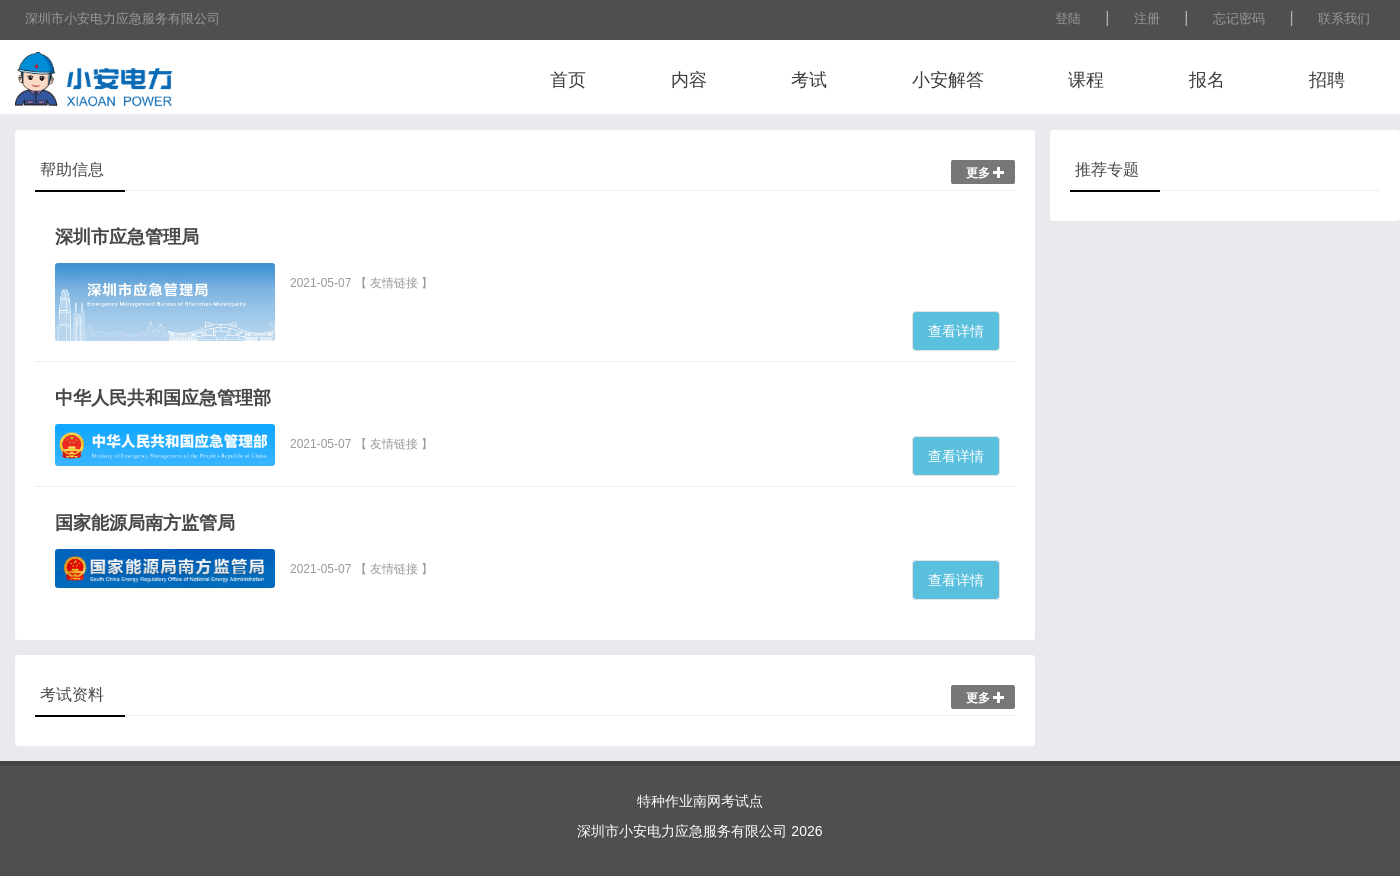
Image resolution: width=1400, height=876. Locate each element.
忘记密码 (1239, 18)
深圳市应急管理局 (127, 237)
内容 (689, 80)
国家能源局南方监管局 (145, 523)
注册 (1147, 18)
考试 (809, 80)
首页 (568, 80)
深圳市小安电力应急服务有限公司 (122, 18)
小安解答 (948, 80)
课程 (1086, 80)
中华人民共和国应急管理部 (163, 398)
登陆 (1068, 18)
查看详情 (956, 331)
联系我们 (1344, 18)
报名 (1207, 80)
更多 (985, 173)
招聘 (1327, 80)
